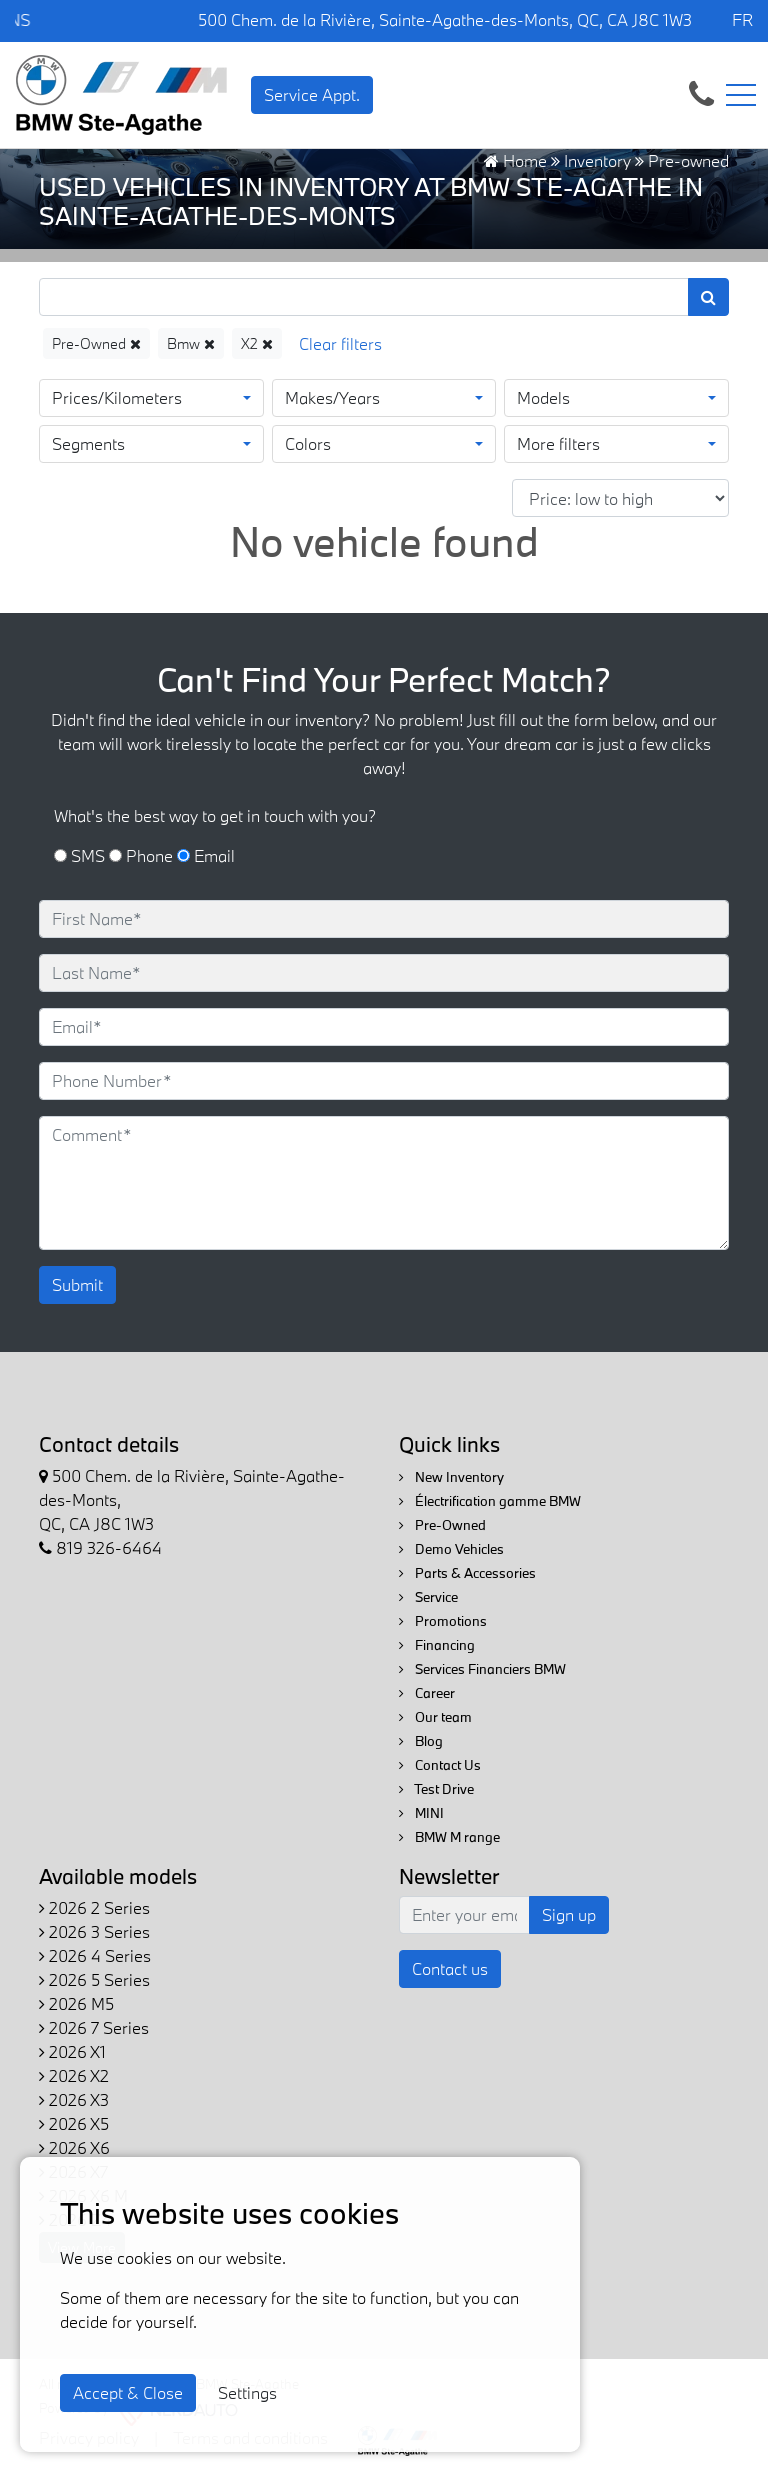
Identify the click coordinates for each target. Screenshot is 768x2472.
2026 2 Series (94, 1907)
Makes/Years (332, 397)
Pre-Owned (96, 343)
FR (742, 19)
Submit (77, 1284)
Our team (435, 1717)
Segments (88, 443)
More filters (558, 443)
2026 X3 (74, 2099)
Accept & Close (128, 2392)
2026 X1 (72, 2051)
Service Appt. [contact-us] (312, 94)
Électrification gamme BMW (490, 1501)
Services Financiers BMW (482, 1669)
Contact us (450, 1968)
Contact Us (440, 1765)
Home (515, 160)
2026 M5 (76, 2003)
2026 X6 (74, 2147)
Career (427, 1693)
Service (428, 1597)
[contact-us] (701, 92)
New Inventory (451, 1477)
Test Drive (436, 1789)
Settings (247, 2392)
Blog (421, 1741)
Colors (308, 443)
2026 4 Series (95, 1955)
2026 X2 (74, 2075)
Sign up (569, 1914)
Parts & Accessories (467, 1573)
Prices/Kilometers (117, 397)
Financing (437, 1645)
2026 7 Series (94, 2027)
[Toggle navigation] (741, 95)
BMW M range (449, 1837)
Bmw (191, 343)
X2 (257, 343)
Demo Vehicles (451, 1549)
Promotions (443, 1621)
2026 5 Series (94, 1979)
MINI (421, 1813)
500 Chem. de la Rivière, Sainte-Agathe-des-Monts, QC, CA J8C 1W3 (445, 19)
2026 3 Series (94, 1931)
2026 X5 (74, 2123)
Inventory (597, 160)
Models (543, 397)
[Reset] (340, 343)
